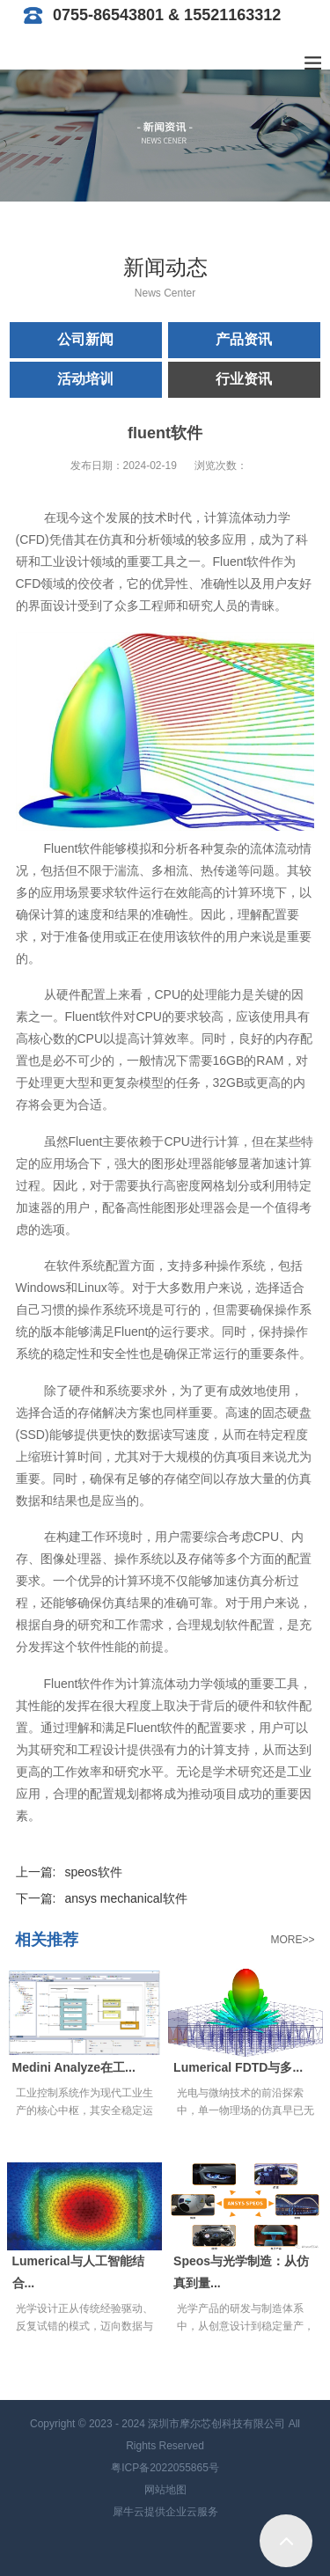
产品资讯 (244, 339)
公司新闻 (85, 339)
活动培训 (85, 378)
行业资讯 (244, 378)
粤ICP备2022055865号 (165, 2468)
